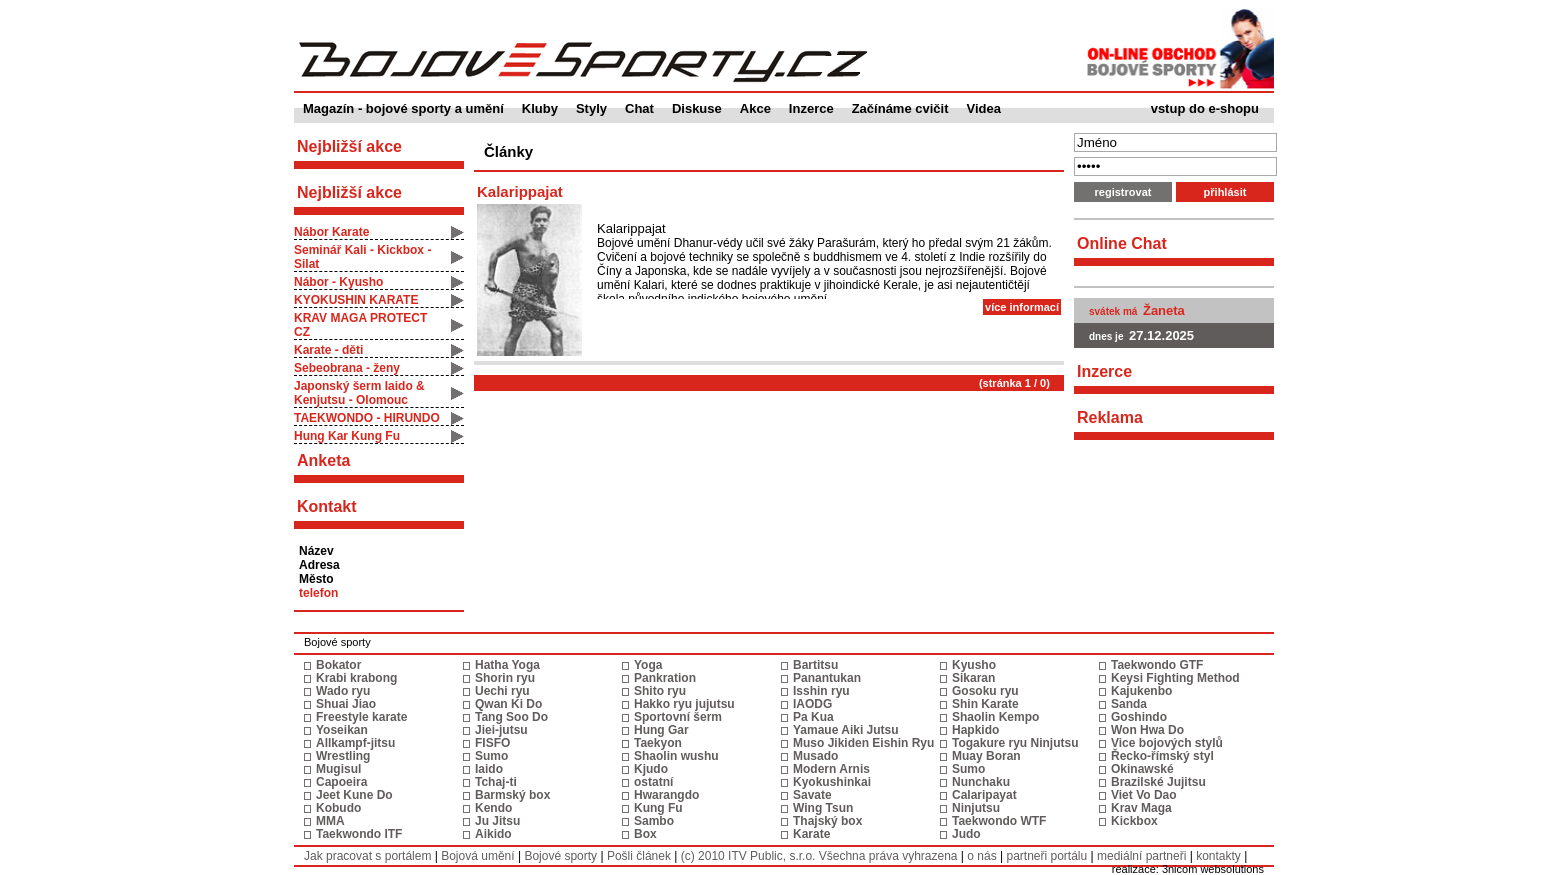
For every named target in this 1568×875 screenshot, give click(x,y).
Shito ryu (660, 691)
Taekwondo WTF (999, 821)
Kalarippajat (520, 191)
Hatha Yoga (507, 665)
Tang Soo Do (511, 717)
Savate (812, 795)
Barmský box (512, 795)
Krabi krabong (356, 678)
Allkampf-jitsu (355, 743)
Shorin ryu (505, 678)
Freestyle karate (361, 717)
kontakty (1218, 856)
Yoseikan (342, 730)
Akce (755, 108)
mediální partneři (1141, 856)
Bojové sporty (560, 856)
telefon (318, 593)
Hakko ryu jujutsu (684, 704)
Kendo (493, 808)
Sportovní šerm (678, 717)
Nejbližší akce (349, 192)
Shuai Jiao (346, 704)
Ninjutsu (976, 808)
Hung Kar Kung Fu (347, 436)
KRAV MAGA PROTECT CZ (360, 325)
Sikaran (973, 678)
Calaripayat (984, 795)
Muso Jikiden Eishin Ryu (863, 743)
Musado (815, 756)
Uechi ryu (502, 691)
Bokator (338, 665)
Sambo (654, 821)
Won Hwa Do (1147, 730)
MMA (330, 821)
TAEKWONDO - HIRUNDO (367, 418)
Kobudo (338, 808)
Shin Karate (985, 704)
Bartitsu (815, 665)
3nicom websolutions (1213, 869)
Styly (591, 108)
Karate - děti (328, 350)
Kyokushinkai (832, 782)
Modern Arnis (831, 769)
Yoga (648, 665)
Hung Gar (661, 730)
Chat (639, 108)
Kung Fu (658, 808)
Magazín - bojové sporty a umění (403, 108)
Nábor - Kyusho (338, 282)
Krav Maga (1141, 808)
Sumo (491, 756)
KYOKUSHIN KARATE (356, 300)
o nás (981, 856)
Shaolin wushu (676, 756)
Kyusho (974, 665)
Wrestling (343, 756)
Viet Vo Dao (1144, 795)
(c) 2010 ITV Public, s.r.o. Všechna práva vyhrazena (819, 856)
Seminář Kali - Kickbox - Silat (362, 257)
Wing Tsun (823, 808)
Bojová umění (477, 856)
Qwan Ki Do (508, 704)
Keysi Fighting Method (1175, 678)
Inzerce (811, 108)
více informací (1022, 307)
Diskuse (697, 108)
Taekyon (658, 743)
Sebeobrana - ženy (347, 368)
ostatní (653, 782)
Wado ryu (343, 691)
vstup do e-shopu (1205, 108)
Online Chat (1122, 243)
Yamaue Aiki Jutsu (846, 730)
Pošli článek (639, 856)
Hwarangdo (666, 795)
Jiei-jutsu (501, 730)
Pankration (665, 678)
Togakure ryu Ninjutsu (1015, 743)
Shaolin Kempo (995, 717)
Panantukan (827, 678)
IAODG (812, 704)
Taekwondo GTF (1157, 665)
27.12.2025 (1161, 335)
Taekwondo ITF (359, 834)
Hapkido (975, 730)
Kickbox (1134, 821)
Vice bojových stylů (1167, 743)
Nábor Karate (331, 232)
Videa (984, 108)
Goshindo (1139, 717)
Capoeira (341, 782)
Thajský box (827, 821)
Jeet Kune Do (354, 795)
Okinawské (1142, 769)
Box (645, 834)
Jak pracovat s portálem (367, 856)
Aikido (493, 834)
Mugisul (338, 769)
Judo (966, 834)
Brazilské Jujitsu (1158, 782)
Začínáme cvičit (900, 108)
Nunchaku (981, 782)
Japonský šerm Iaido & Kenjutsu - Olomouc (359, 393)
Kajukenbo (1141, 691)
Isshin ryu (821, 691)
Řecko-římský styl (1162, 756)
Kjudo (651, 769)
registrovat (1123, 192)
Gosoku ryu (985, 691)
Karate (811, 834)
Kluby (540, 108)
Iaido (489, 769)
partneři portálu (1046, 856)
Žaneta (1164, 310)
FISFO (492, 743)
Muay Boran (986, 756)
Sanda (1129, 704)
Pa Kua (813, 717)
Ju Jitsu (497, 821)
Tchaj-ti (496, 782)
